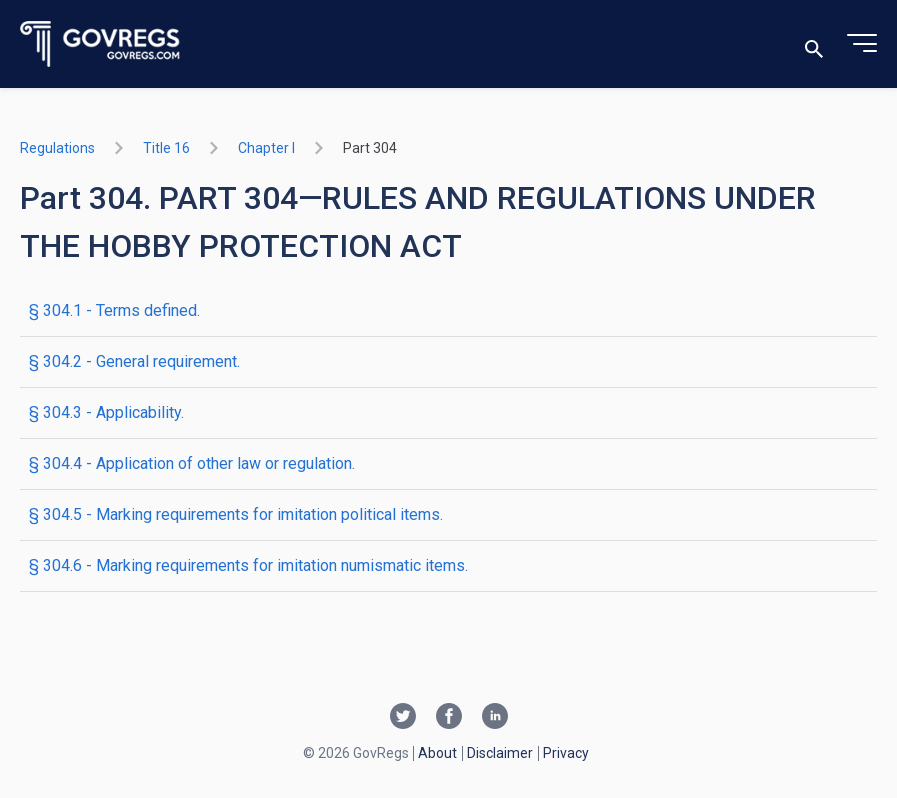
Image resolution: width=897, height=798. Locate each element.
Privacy (566, 753)
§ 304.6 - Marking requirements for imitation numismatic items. (248, 565)
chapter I (266, 148)
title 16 (166, 148)
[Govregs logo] (100, 44)
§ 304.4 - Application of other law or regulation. (192, 463)
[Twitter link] (403, 718)
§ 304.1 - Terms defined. (114, 310)
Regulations (57, 148)
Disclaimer (500, 753)
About (437, 753)
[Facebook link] (449, 718)
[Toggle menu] (862, 44)
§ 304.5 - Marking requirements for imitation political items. (236, 514)
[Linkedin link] (495, 718)
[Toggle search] (814, 44)
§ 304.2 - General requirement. (134, 361)
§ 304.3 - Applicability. (106, 412)
